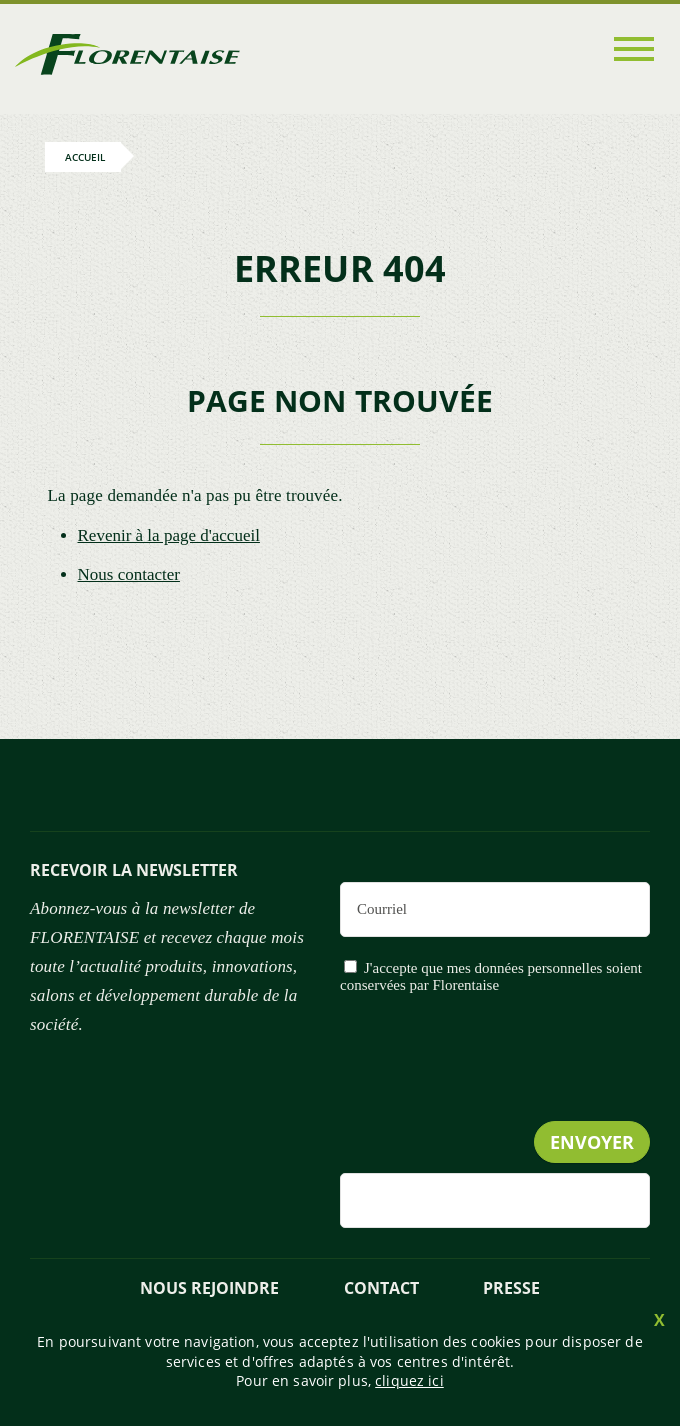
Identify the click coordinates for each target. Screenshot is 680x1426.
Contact (381, 1288)
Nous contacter (129, 574)
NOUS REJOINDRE (209, 1288)
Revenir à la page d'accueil (169, 535)
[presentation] (498, 1098)
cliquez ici (409, 1380)
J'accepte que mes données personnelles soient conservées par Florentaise (491, 976)
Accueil (85, 157)
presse (511, 1288)
